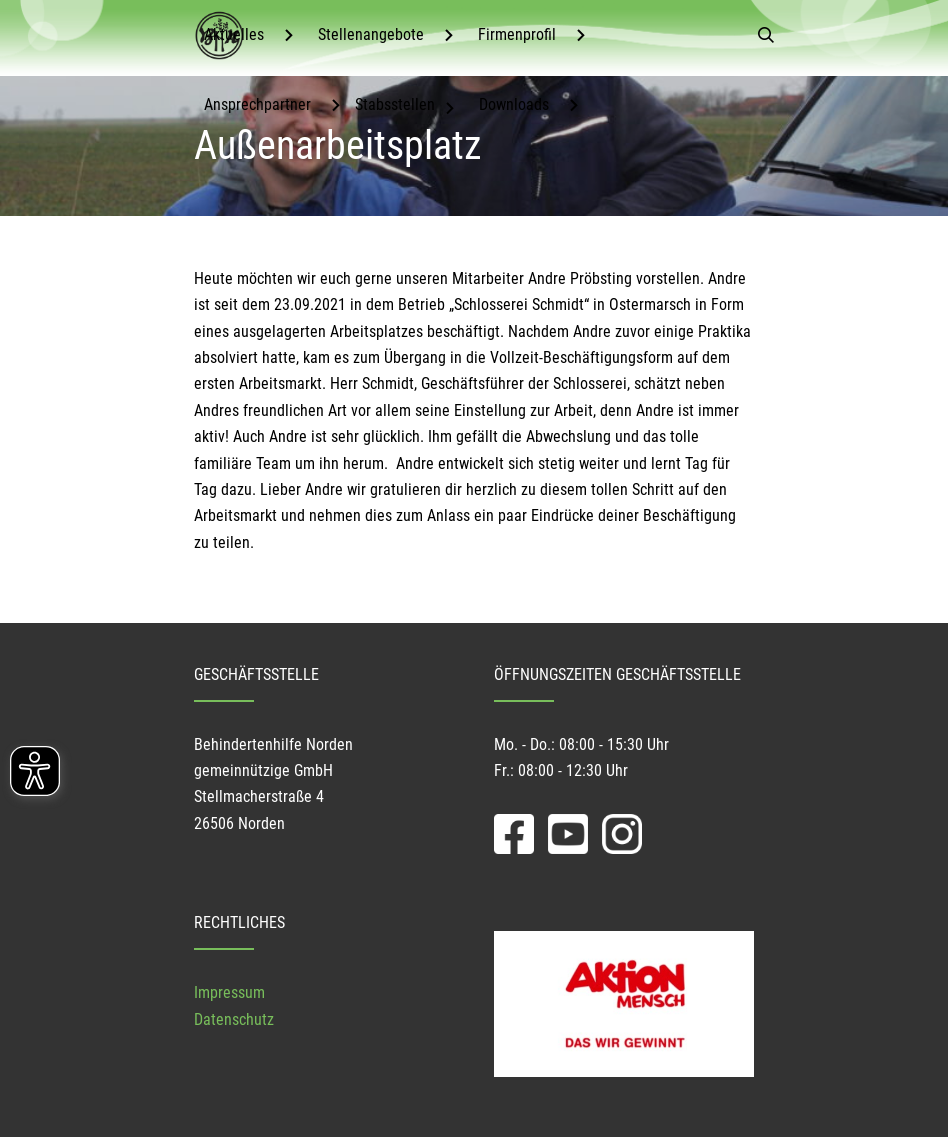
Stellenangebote (371, 34)
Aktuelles (234, 34)
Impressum (229, 992)
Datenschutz (234, 1019)
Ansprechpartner (257, 104)
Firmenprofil (517, 34)
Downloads (514, 104)
